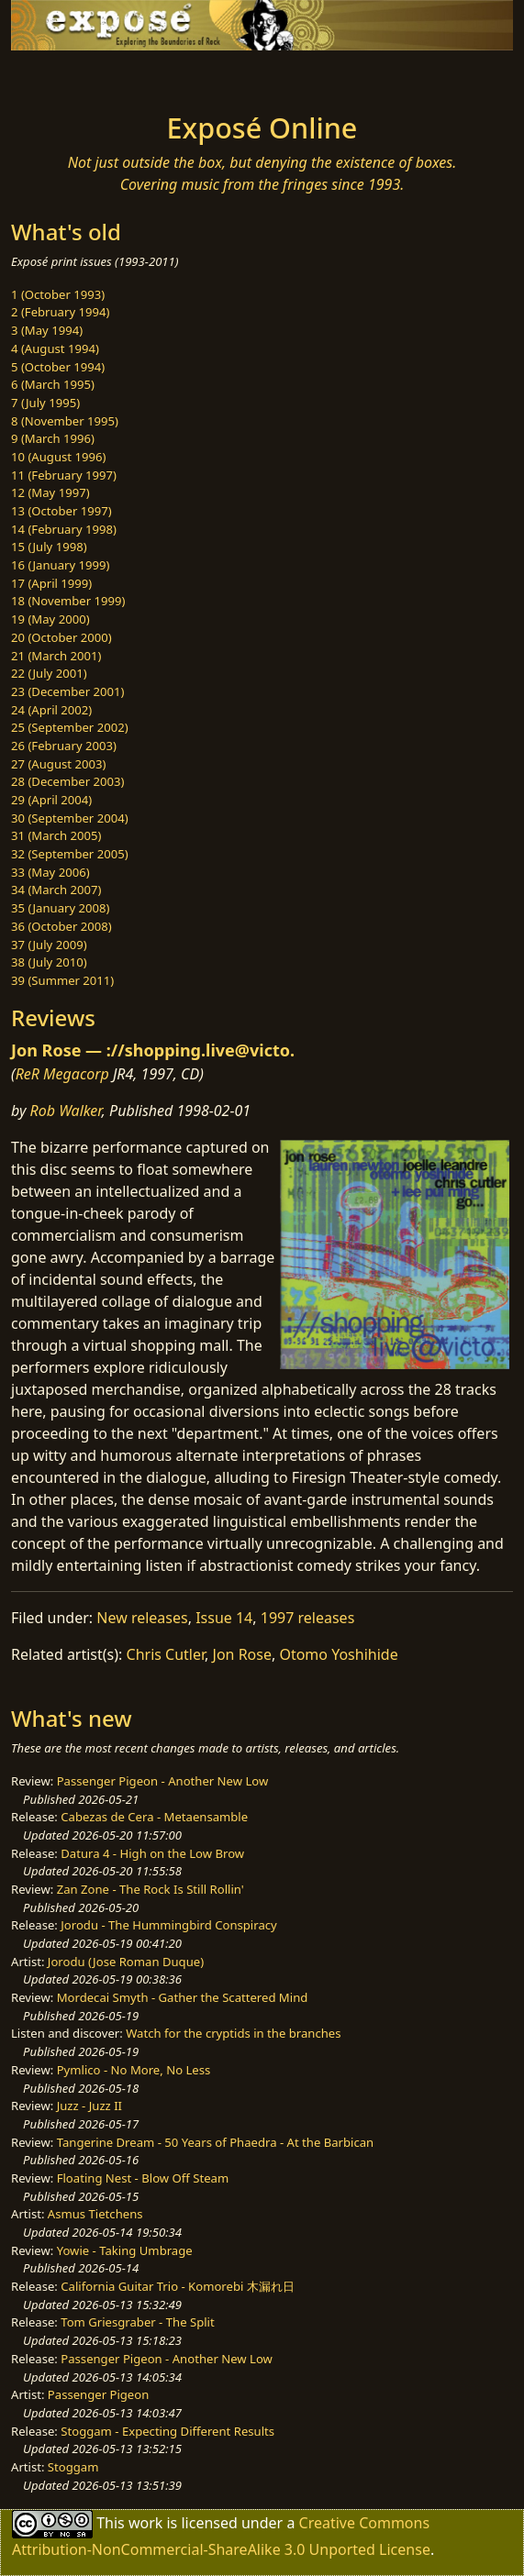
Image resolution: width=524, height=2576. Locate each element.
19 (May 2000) (50, 619)
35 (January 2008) (60, 908)
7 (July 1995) (45, 402)
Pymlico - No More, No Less (134, 2070)
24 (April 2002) (51, 710)
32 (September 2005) (69, 854)
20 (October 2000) (61, 637)
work (145, 2523)
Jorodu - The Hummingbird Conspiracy (168, 1925)
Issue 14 (223, 1618)
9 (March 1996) (53, 438)
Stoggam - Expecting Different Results (167, 2431)
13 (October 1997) (61, 511)
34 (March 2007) (56, 889)
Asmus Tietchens (95, 2214)
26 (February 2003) (64, 745)
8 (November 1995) (64, 421)
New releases (141, 1618)
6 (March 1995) (53, 384)
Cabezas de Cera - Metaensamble (154, 1816)
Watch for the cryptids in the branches (233, 2033)
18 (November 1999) (68, 600)
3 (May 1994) (47, 330)
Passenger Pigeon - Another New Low (163, 1781)
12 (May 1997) (50, 492)
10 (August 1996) (58, 456)
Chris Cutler (166, 1654)
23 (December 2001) (67, 691)
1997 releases (308, 1618)
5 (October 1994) (58, 367)
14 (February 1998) (64, 529)
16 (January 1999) (60, 565)
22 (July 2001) (49, 673)
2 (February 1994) (60, 312)
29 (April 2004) (51, 799)
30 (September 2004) (69, 818)
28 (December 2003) (67, 781)
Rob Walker (66, 1110)
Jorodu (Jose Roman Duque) (126, 1961)
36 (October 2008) (61, 926)
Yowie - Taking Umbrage (125, 2250)
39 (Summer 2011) (62, 980)
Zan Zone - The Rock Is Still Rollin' (150, 1889)
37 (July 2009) (49, 944)
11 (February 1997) (64, 475)
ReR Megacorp (62, 1074)
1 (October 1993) (58, 294)
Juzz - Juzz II (89, 2105)
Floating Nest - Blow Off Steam (143, 2178)
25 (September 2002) (69, 727)
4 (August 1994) (55, 348)
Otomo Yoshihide (338, 1654)
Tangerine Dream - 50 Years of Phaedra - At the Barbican (215, 2142)
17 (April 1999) (51, 583)
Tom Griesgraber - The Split (137, 2322)
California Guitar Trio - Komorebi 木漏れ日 (177, 2286)
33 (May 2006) (50, 872)
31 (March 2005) (56, 835)
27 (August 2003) (58, 764)
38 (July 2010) (49, 962)
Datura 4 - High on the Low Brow (152, 1853)
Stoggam (73, 2467)
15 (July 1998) (49, 546)
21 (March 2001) (56, 655)
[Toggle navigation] (58, 76)
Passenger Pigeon (98, 2394)
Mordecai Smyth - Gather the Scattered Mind (182, 1997)
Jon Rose (242, 1654)
